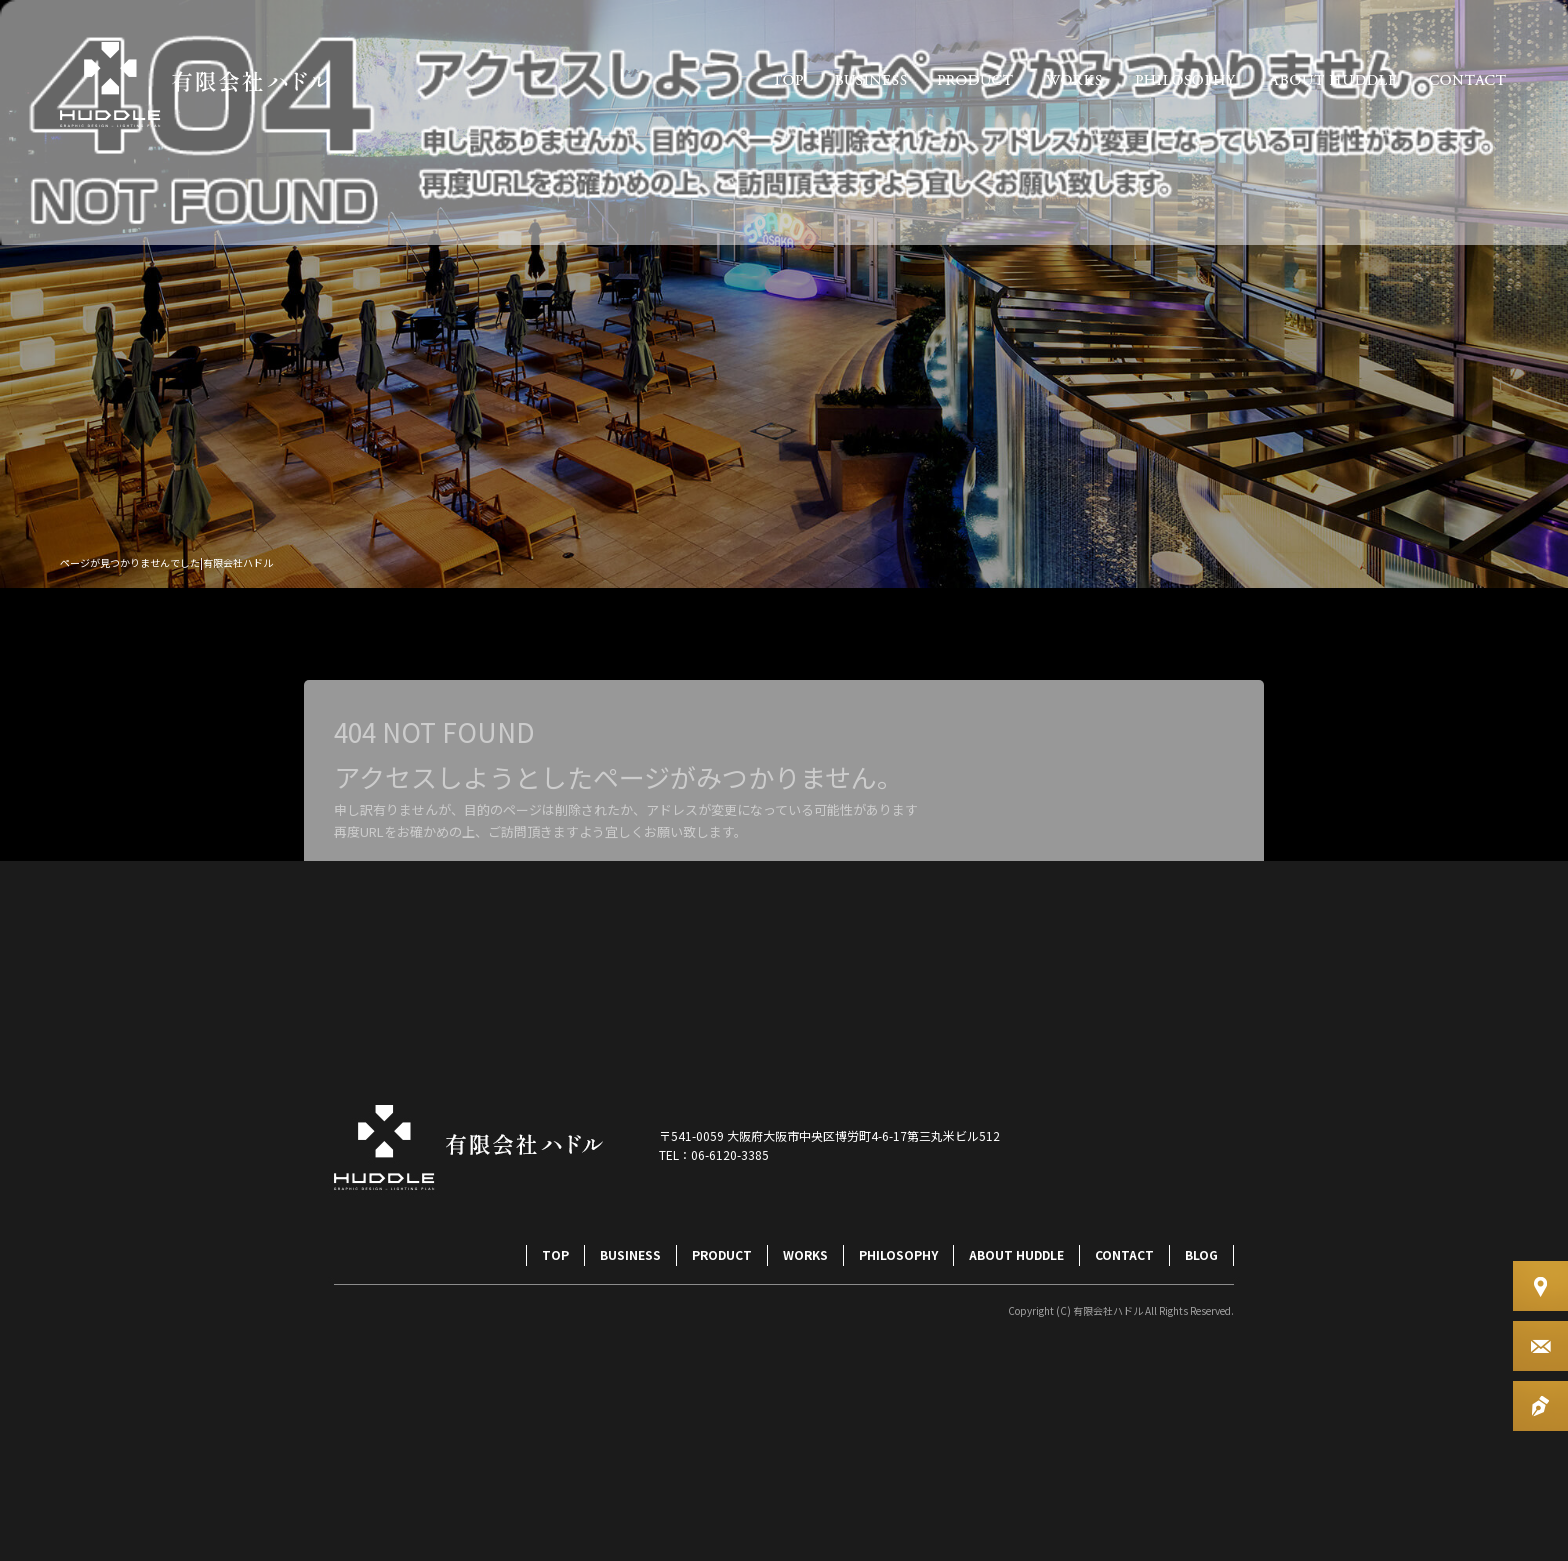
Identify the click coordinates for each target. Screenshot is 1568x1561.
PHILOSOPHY (1185, 80)
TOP (788, 80)
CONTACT (1468, 80)
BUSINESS (870, 80)
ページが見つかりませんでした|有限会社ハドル (166, 562)
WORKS (1073, 80)
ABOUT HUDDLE (1333, 80)
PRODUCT (975, 80)
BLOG (1201, 1254)
